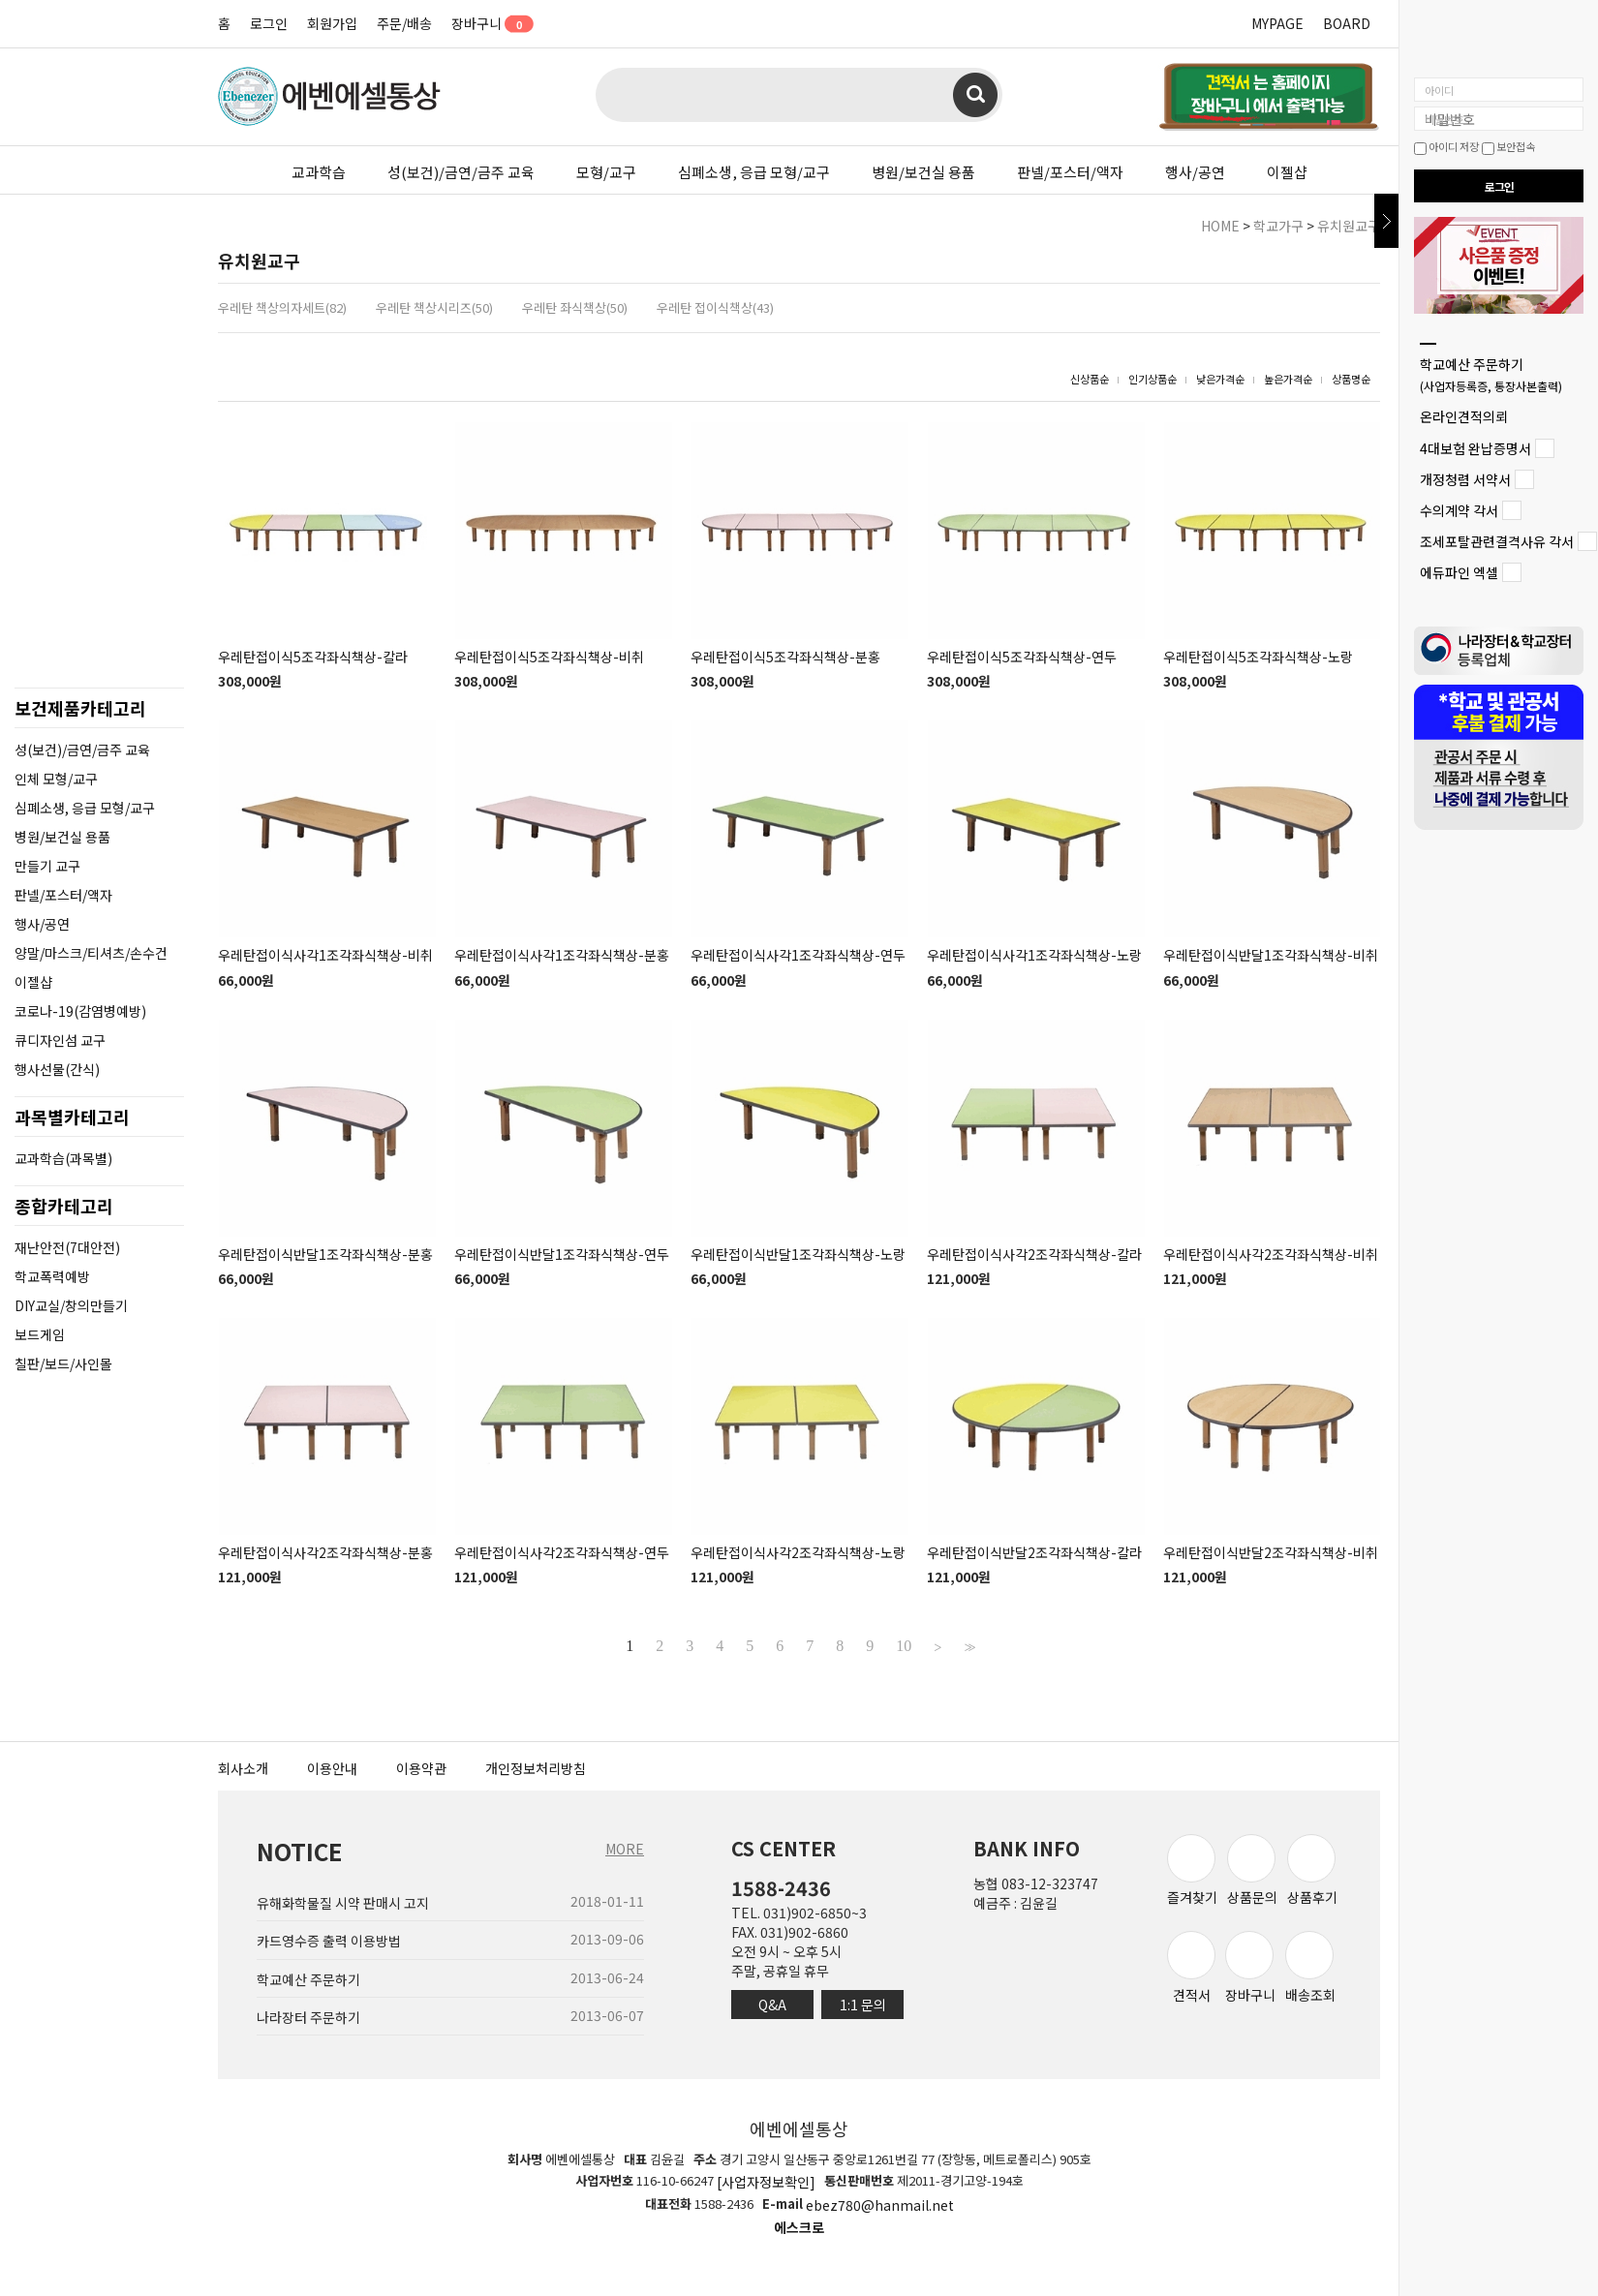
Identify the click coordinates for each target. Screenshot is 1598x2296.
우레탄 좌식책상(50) (575, 307)
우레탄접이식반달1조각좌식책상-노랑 (798, 1254)
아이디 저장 (1446, 146)
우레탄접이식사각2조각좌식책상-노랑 (798, 1552)
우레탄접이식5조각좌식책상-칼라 (313, 656)
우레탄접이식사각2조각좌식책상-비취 (1270, 1254)
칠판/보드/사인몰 (63, 1363)
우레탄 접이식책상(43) (715, 307)
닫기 (1386, 221)
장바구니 (485, 23)
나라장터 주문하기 (308, 2017)
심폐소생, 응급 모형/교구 (754, 172)
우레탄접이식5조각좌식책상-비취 (549, 656)
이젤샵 (1287, 172)
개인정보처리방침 (535, 1768)
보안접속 (1508, 146)
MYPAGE (1277, 23)
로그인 (269, 23)
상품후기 (1312, 1870)
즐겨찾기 (1192, 1870)
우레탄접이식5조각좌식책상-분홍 (785, 656)
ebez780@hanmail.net (880, 2205)
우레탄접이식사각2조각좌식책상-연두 (561, 1552)
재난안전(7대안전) (67, 1247)
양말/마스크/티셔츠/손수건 (91, 953)
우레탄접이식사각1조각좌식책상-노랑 (1034, 955)
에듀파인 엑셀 (1459, 573)
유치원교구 (1348, 225)
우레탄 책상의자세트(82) (282, 307)
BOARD (1346, 23)
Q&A (772, 2004)
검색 (975, 95)
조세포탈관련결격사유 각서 (1497, 541)
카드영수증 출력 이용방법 (329, 1941)
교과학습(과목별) (63, 1158)
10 (903, 1646)
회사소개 (243, 1768)
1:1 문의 (863, 2004)
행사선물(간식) (57, 1069)
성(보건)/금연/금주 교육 (461, 172)
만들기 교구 (47, 865)
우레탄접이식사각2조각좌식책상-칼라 (1034, 1254)
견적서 (1191, 1967)
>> (967, 1646)
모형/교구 (606, 172)
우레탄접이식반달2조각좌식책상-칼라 (1034, 1552)
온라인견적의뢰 (1464, 417)
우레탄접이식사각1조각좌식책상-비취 (325, 955)
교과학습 (319, 172)
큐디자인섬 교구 (60, 1040)
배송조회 (1310, 1967)
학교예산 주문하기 (1491, 374)
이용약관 (421, 1768)
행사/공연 (1195, 172)
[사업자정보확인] (766, 2182)
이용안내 (332, 1768)
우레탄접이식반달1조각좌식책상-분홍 (325, 1254)
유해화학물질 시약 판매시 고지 (343, 1903)
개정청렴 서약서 (1465, 479)
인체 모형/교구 (56, 778)
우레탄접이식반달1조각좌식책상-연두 (561, 1254)
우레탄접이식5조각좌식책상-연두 (1022, 656)
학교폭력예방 (52, 1276)
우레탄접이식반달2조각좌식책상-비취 (1270, 1552)
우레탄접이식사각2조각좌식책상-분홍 (325, 1552)
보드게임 (40, 1334)
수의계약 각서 (1459, 510)
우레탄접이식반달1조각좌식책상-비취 (1270, 955)
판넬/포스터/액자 (1070, 172)
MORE (624, 1848)
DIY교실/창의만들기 (71, 1305)
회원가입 (332, 23)
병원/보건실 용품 (923, 172)
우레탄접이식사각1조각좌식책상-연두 (798, 955)
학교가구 (1278, 225)
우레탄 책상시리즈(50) (434, 307)
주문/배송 (404, 23)
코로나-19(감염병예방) (80, 1011)
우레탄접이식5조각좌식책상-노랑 (1258, 656)
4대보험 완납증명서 (1475, 448)
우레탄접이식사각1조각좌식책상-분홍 (561, 955)
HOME (1220, 225)
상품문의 (1252, 1870)
